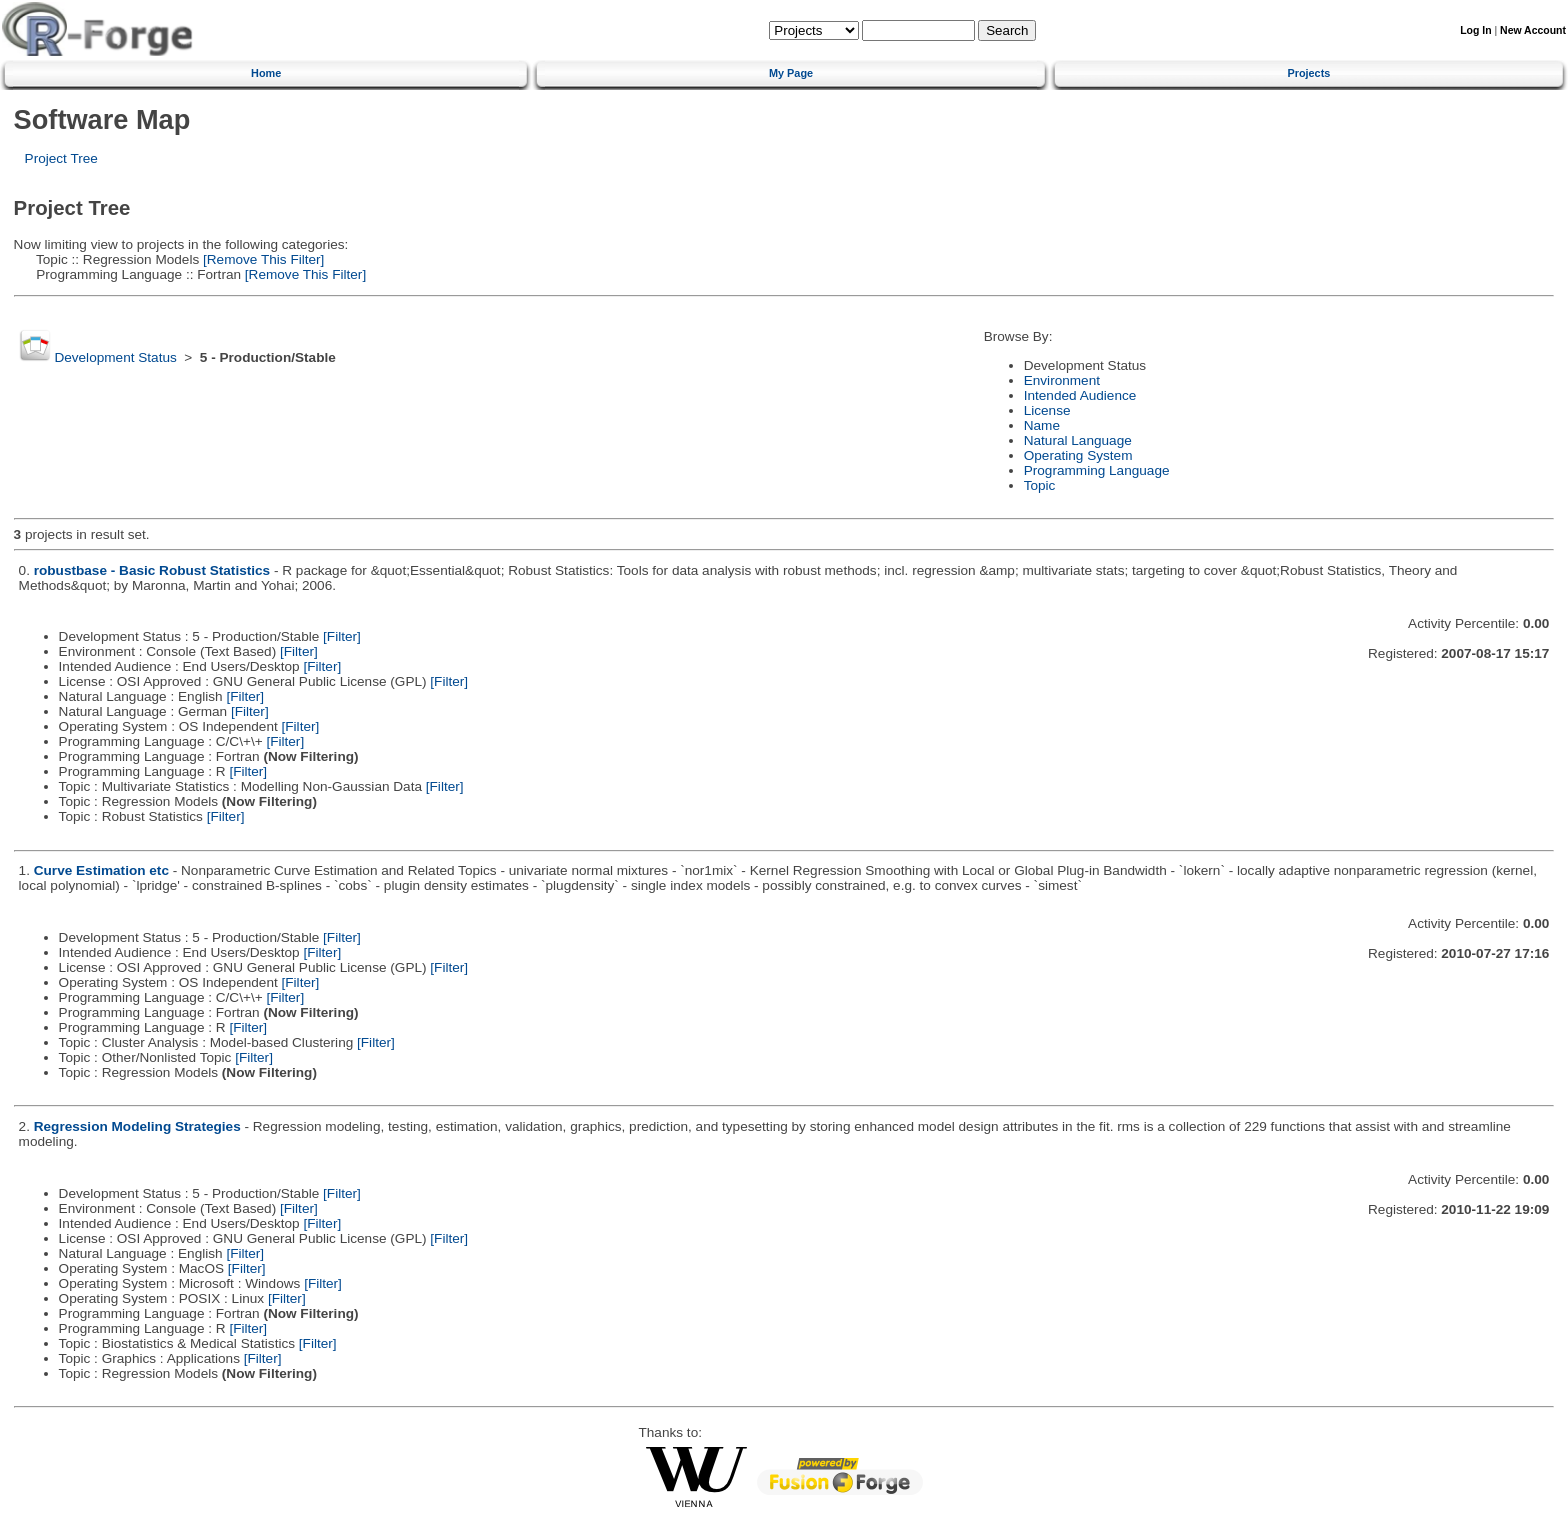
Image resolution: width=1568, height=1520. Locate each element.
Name (1042, 425)
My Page (791, 73)
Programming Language (1097, 470)
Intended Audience (1080, 395)
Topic (1040, 485)
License (1047, 410)
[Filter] (342, 636)
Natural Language (1078, 440)
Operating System (1078, 455)
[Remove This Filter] (261, 259)
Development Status (115, 357)
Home (266, 73)
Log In (1475, 30)
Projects (1308, 73)
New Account (1533, 30)
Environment (1062, 380)
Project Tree (61, 158)
